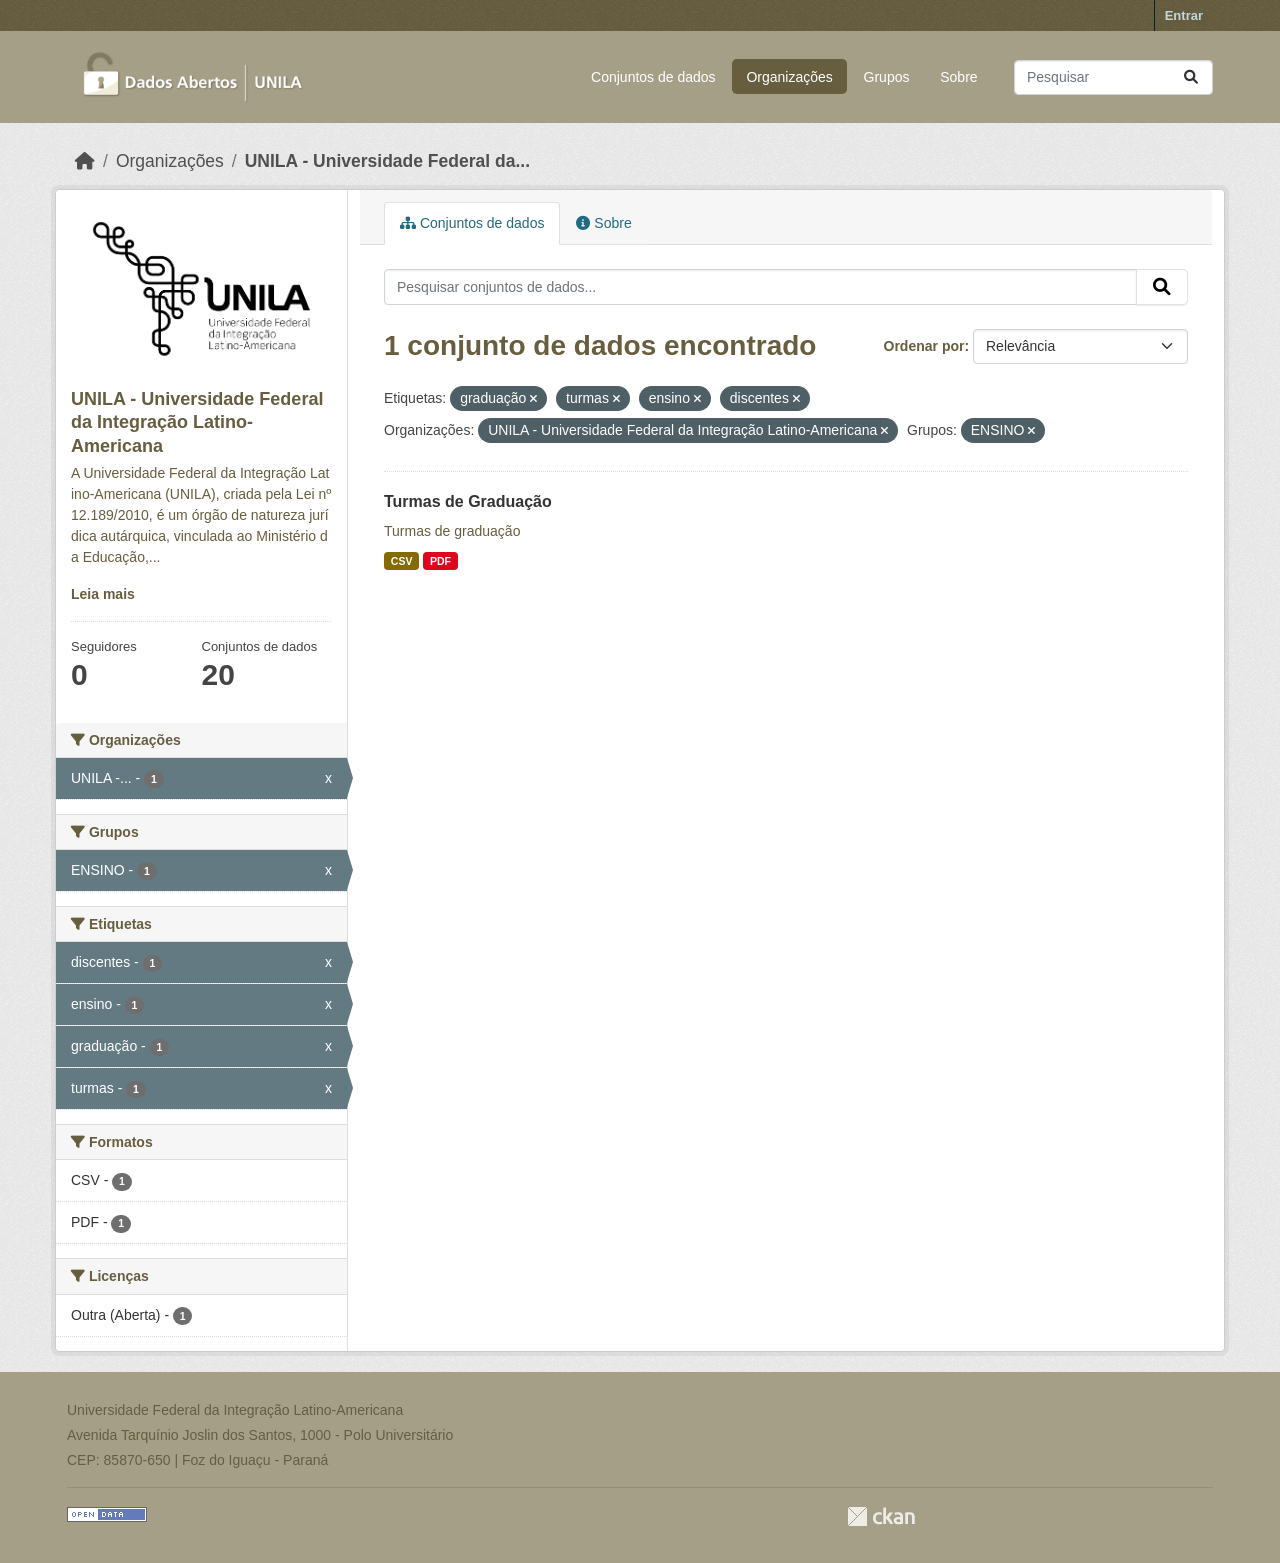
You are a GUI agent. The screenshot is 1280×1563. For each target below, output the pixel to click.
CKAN (881, 1516)
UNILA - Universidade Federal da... (387, 161)
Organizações (789, 77)
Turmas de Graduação (468, 501)
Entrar (1184, 15)
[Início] (85, 161)
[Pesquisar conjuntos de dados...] (1113, 77)
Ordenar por (924, 346)
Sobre (958, 77)
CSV (402, 561)
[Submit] (1191, 77)
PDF (440, 561)
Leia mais (103, 594)
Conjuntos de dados (653, 77)
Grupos (887, 77)
